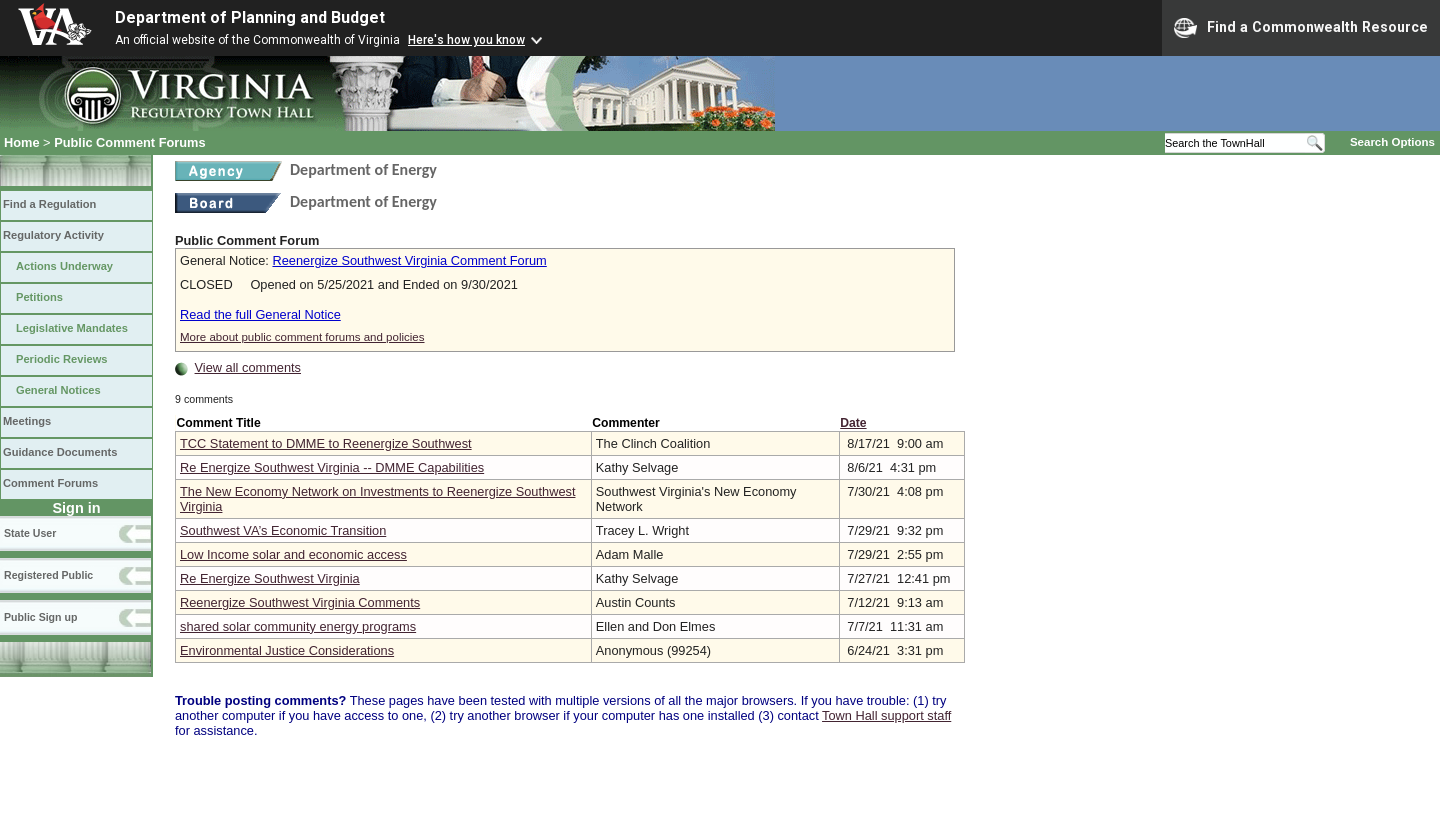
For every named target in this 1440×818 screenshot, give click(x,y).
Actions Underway (64, 266)
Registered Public (48, 575)
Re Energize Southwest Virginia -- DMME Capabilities (332, 467)
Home (22, 142)
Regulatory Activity (53, 235)
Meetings (27, 421)
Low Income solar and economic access (293, 554)
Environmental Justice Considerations (287, 650)
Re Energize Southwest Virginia (270, 578)
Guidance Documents (60, 452)
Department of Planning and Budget (250, 17)
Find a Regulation (49, 204)
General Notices (58, 390)
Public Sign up (40, 617)
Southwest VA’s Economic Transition (283, 530)
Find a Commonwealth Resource (1301, 28)
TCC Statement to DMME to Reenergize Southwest (326, 443)
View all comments (248, 367)
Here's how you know (466, 40)
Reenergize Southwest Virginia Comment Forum (409, 260)
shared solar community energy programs (298, 626)
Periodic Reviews (62, 359)
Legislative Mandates (72, 328)
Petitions (39, 297)
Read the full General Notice (260, 314)
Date (853, 423)
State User (30, 533)
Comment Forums (50, 483)
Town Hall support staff (886, 715)
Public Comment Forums (129, 142)
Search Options (1392, 142)
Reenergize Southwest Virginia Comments (300, 602)
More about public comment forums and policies (302, 337)
